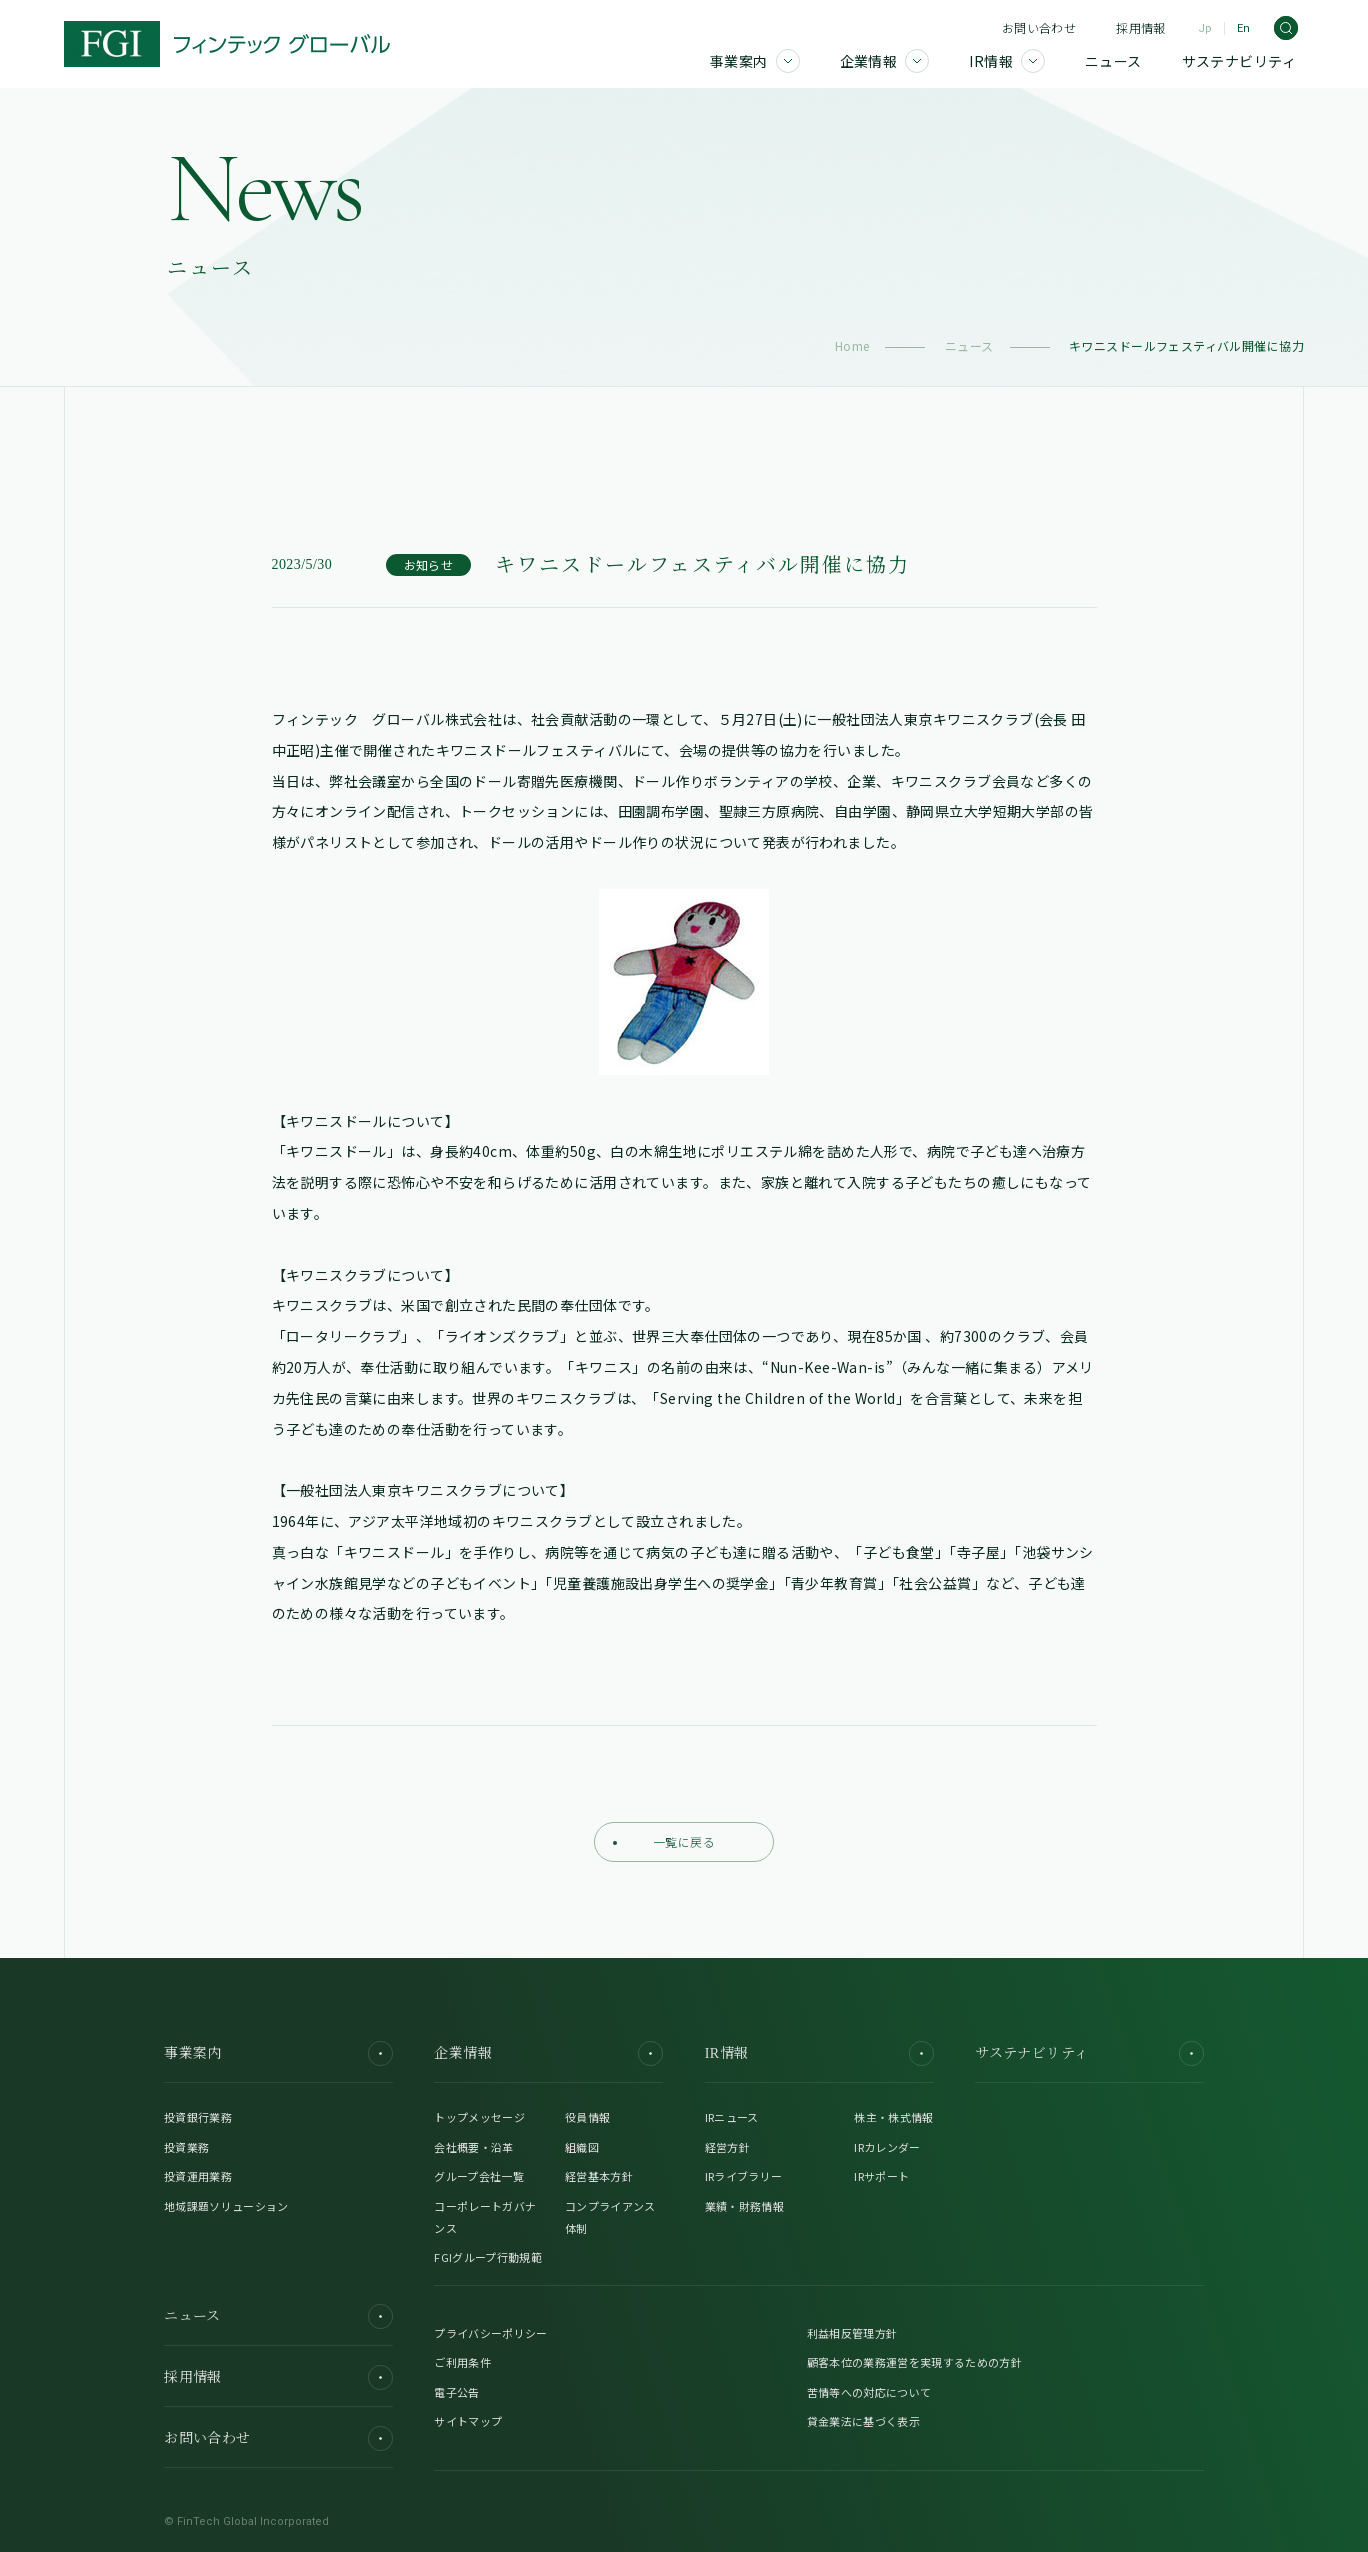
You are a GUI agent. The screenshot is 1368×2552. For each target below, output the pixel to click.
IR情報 (819, 2053)
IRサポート (881, 2176)
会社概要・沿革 (473, 2147)
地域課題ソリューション (226, 2206)
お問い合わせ (1039, 27)
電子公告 (456, 2392)
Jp (1205, 28)
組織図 (582, 2147)
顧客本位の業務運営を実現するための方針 (914, 2362)
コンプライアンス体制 (610, 2217)
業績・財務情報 (744, 2206)
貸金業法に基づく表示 (863, 2421)
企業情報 (548, 2053)
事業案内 (278, 2053)
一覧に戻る (664, 1841)
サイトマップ (468, 2421)
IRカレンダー (887, 2147)
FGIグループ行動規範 (488, 2257)
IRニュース (732, 2117)
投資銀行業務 (198, 2117)
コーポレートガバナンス (485, 2217)
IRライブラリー (744, 2176)
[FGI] (227, 44)
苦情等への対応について (869, 2392)
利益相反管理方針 (852, 2333)
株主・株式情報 (893, 2117)
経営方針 (727, 2147)
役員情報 (587, 2117)
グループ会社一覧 (479, 2176)
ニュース (969, 345)
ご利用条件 (462, 2362)
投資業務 (186, 2147)
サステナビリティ (1089, 2053)
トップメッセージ (479, 2117)
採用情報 (1140, 27)
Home (852, 345)
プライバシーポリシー (490, 2333)
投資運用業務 (198, 2176)
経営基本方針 (599, 2176)
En (1243, 28)
